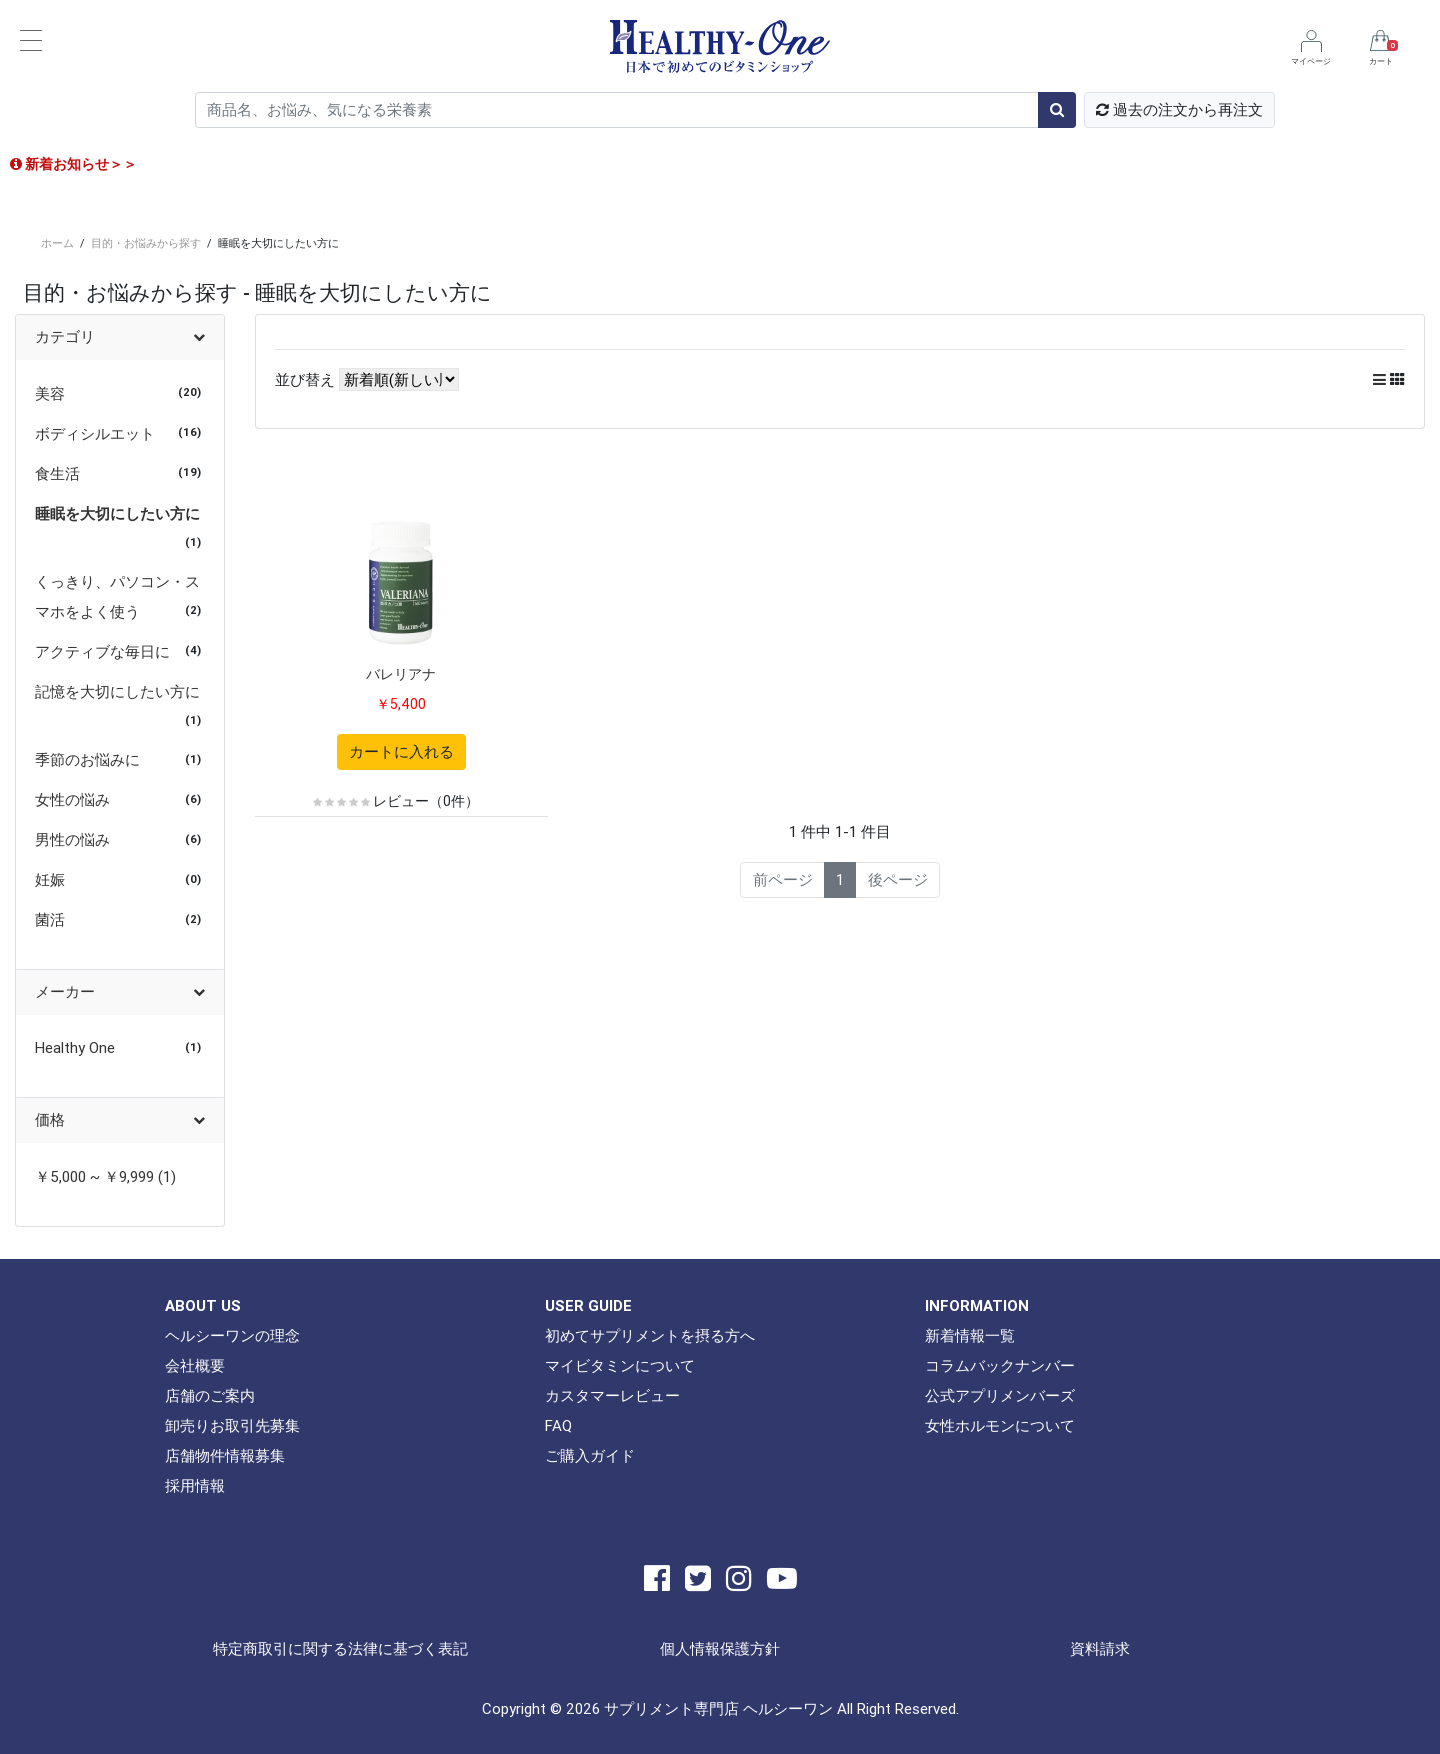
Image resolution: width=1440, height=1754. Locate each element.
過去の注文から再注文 (1179, 109)
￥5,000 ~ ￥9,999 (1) (105, 1176)
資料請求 (1100, 1648)
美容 (50, 393)
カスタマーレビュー (612, 1395)
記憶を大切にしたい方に (117, 691)
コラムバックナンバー (1000, 1365)
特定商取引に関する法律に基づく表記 (340, 1648)
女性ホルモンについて (1000, 1425)
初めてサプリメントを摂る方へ (650, 1335)
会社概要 (195, 1365)
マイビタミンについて (620, 1365)
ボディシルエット (95, 433)
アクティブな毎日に (102, 651)
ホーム (57, 243)
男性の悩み (72, 839)
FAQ (558, 1425)
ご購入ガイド (590, 1455)
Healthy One (75, 1047)
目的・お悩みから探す (146, 243)
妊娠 (50, 879)
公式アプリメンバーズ (1000, 1395)
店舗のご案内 (210, 1395)
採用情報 (195, 1485)
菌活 (50, 919)
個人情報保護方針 (720, 1648)
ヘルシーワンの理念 (232, 1335)
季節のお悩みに (87, 759)
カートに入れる (401, 751)
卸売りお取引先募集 (232, 1425)
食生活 (57, 473)
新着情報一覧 (970, 1335)
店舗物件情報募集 (225, 1455)
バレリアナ (401, 674)
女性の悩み (72, 799)
